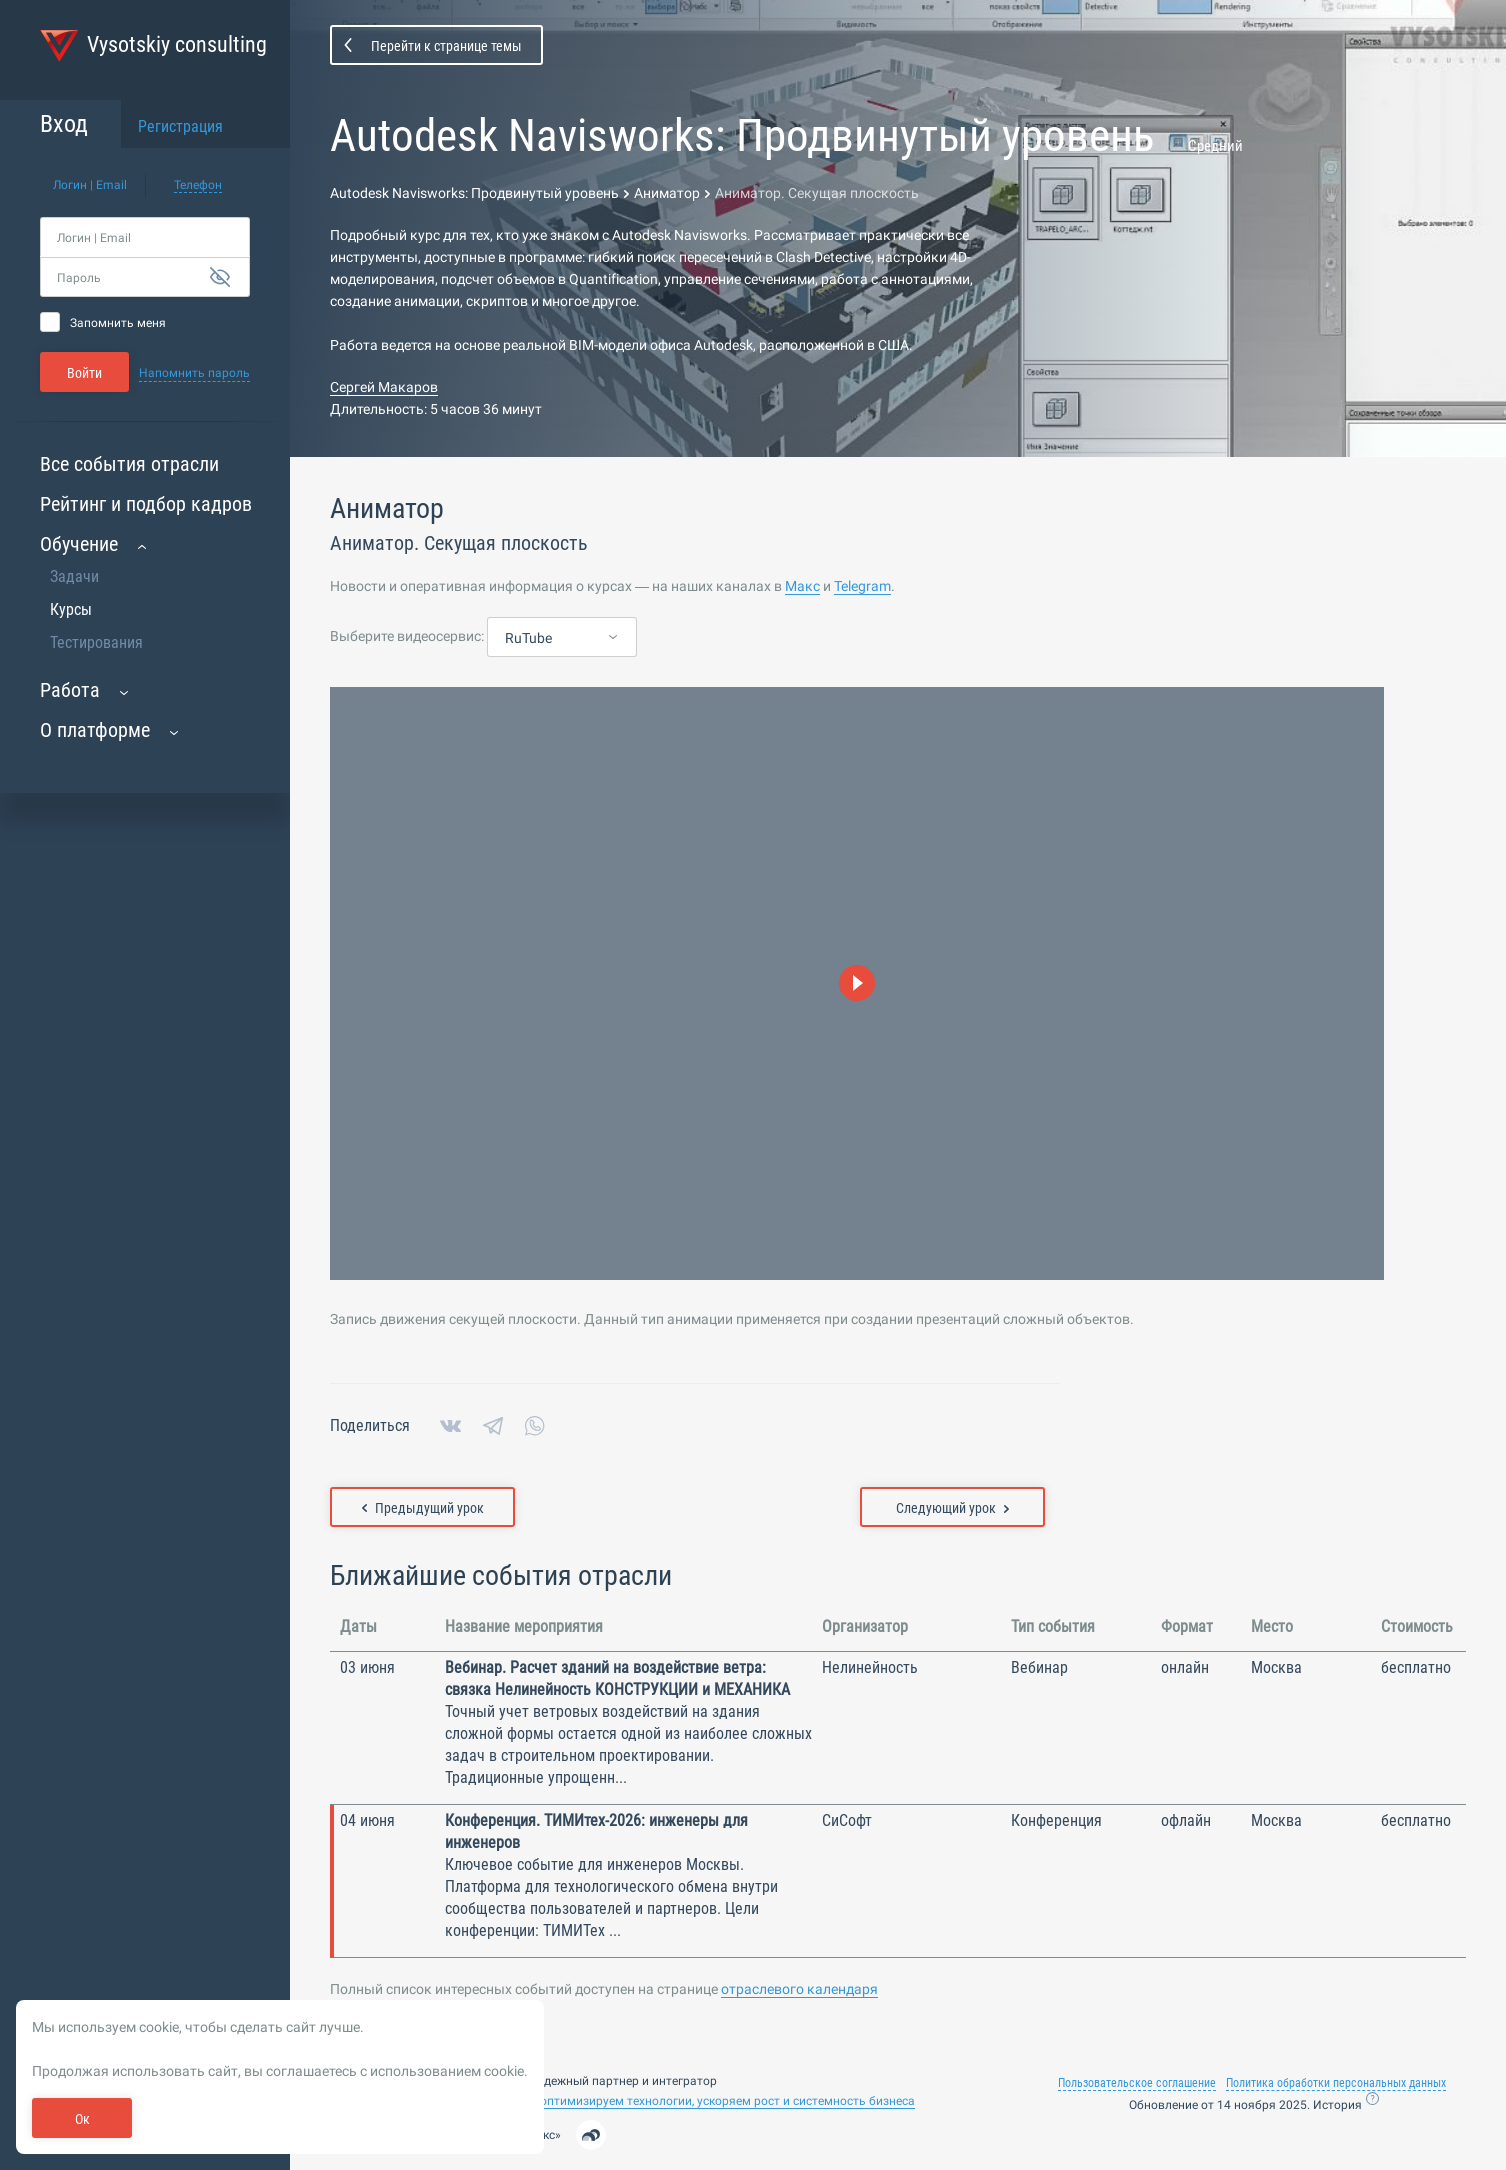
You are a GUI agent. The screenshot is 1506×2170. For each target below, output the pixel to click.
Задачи (74, 576)
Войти (84, 373)
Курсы (71, 609)
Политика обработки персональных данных (1336, 2083)
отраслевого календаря (799, 1989)
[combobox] (562, 638)
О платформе (95, 730)
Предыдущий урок (423, 1508)
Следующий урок (952, 1508)
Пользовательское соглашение (1137, 2083)
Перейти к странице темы (446, 46)
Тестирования (96, 642)
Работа (70, 690)
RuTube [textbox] (528, 638)
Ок (82, 2119)
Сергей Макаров (384, 387)
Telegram (862, 586)
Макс (802, 586)
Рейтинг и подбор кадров (146, 504)
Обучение (79, 544)
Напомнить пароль (194, 373)
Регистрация (180, 126)
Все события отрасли (129, 464)
